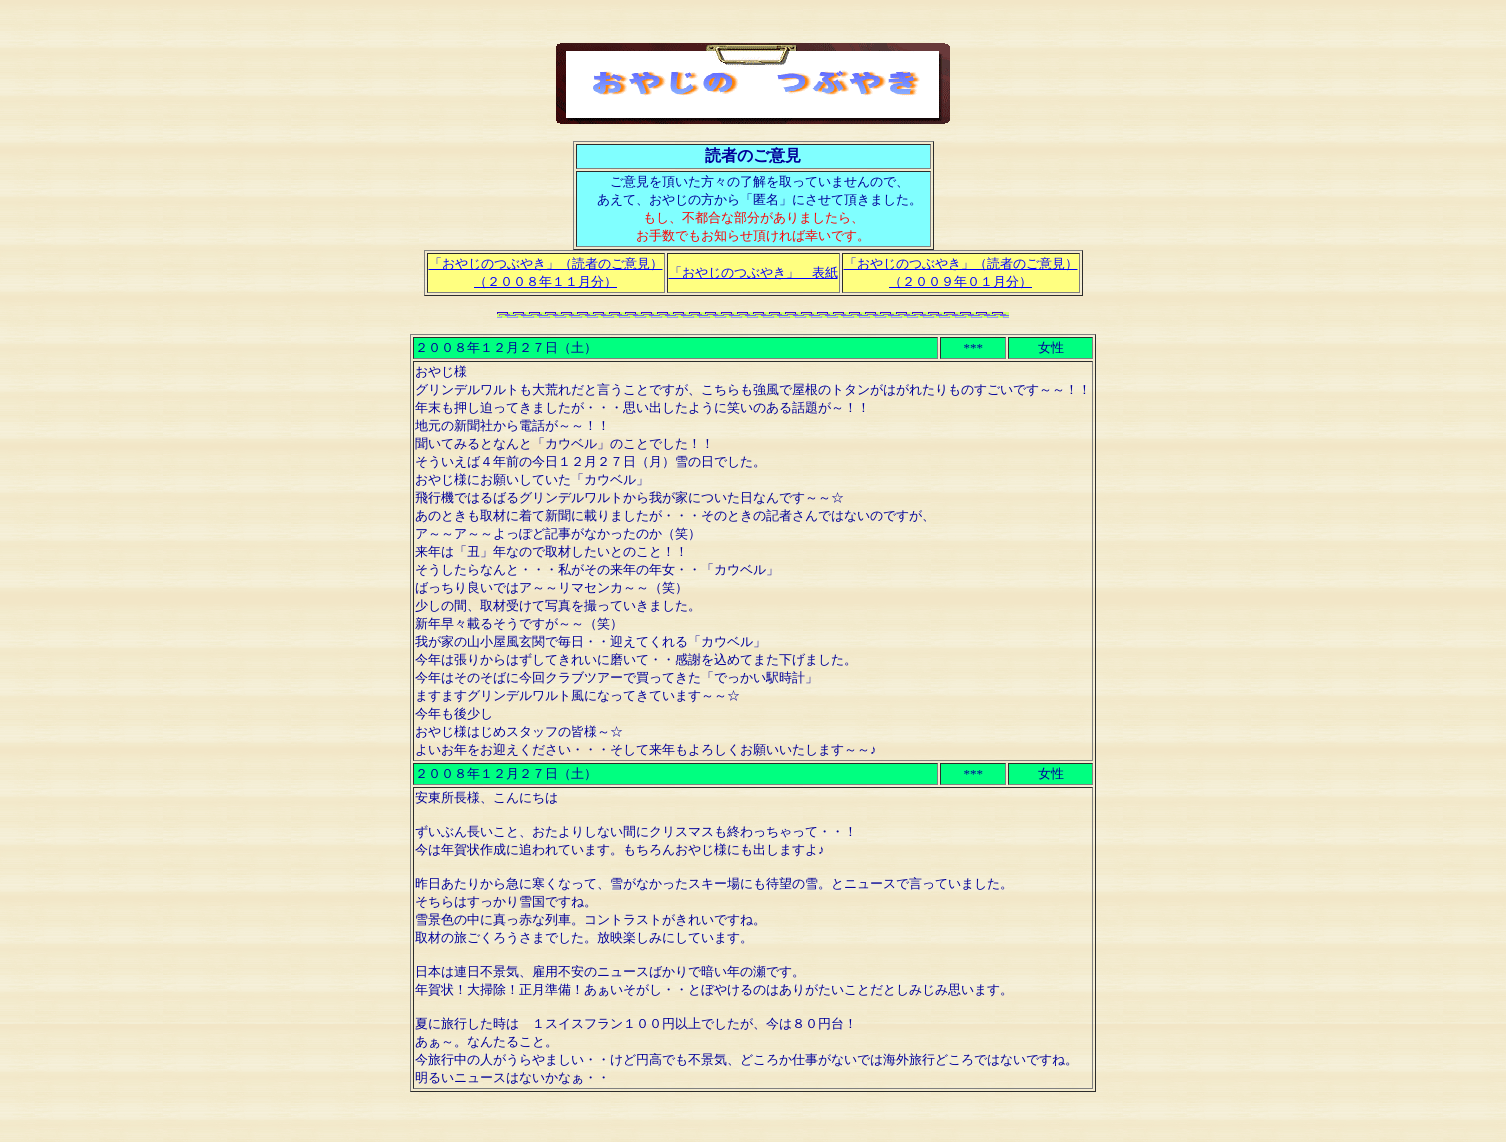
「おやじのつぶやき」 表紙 (753, 272)
